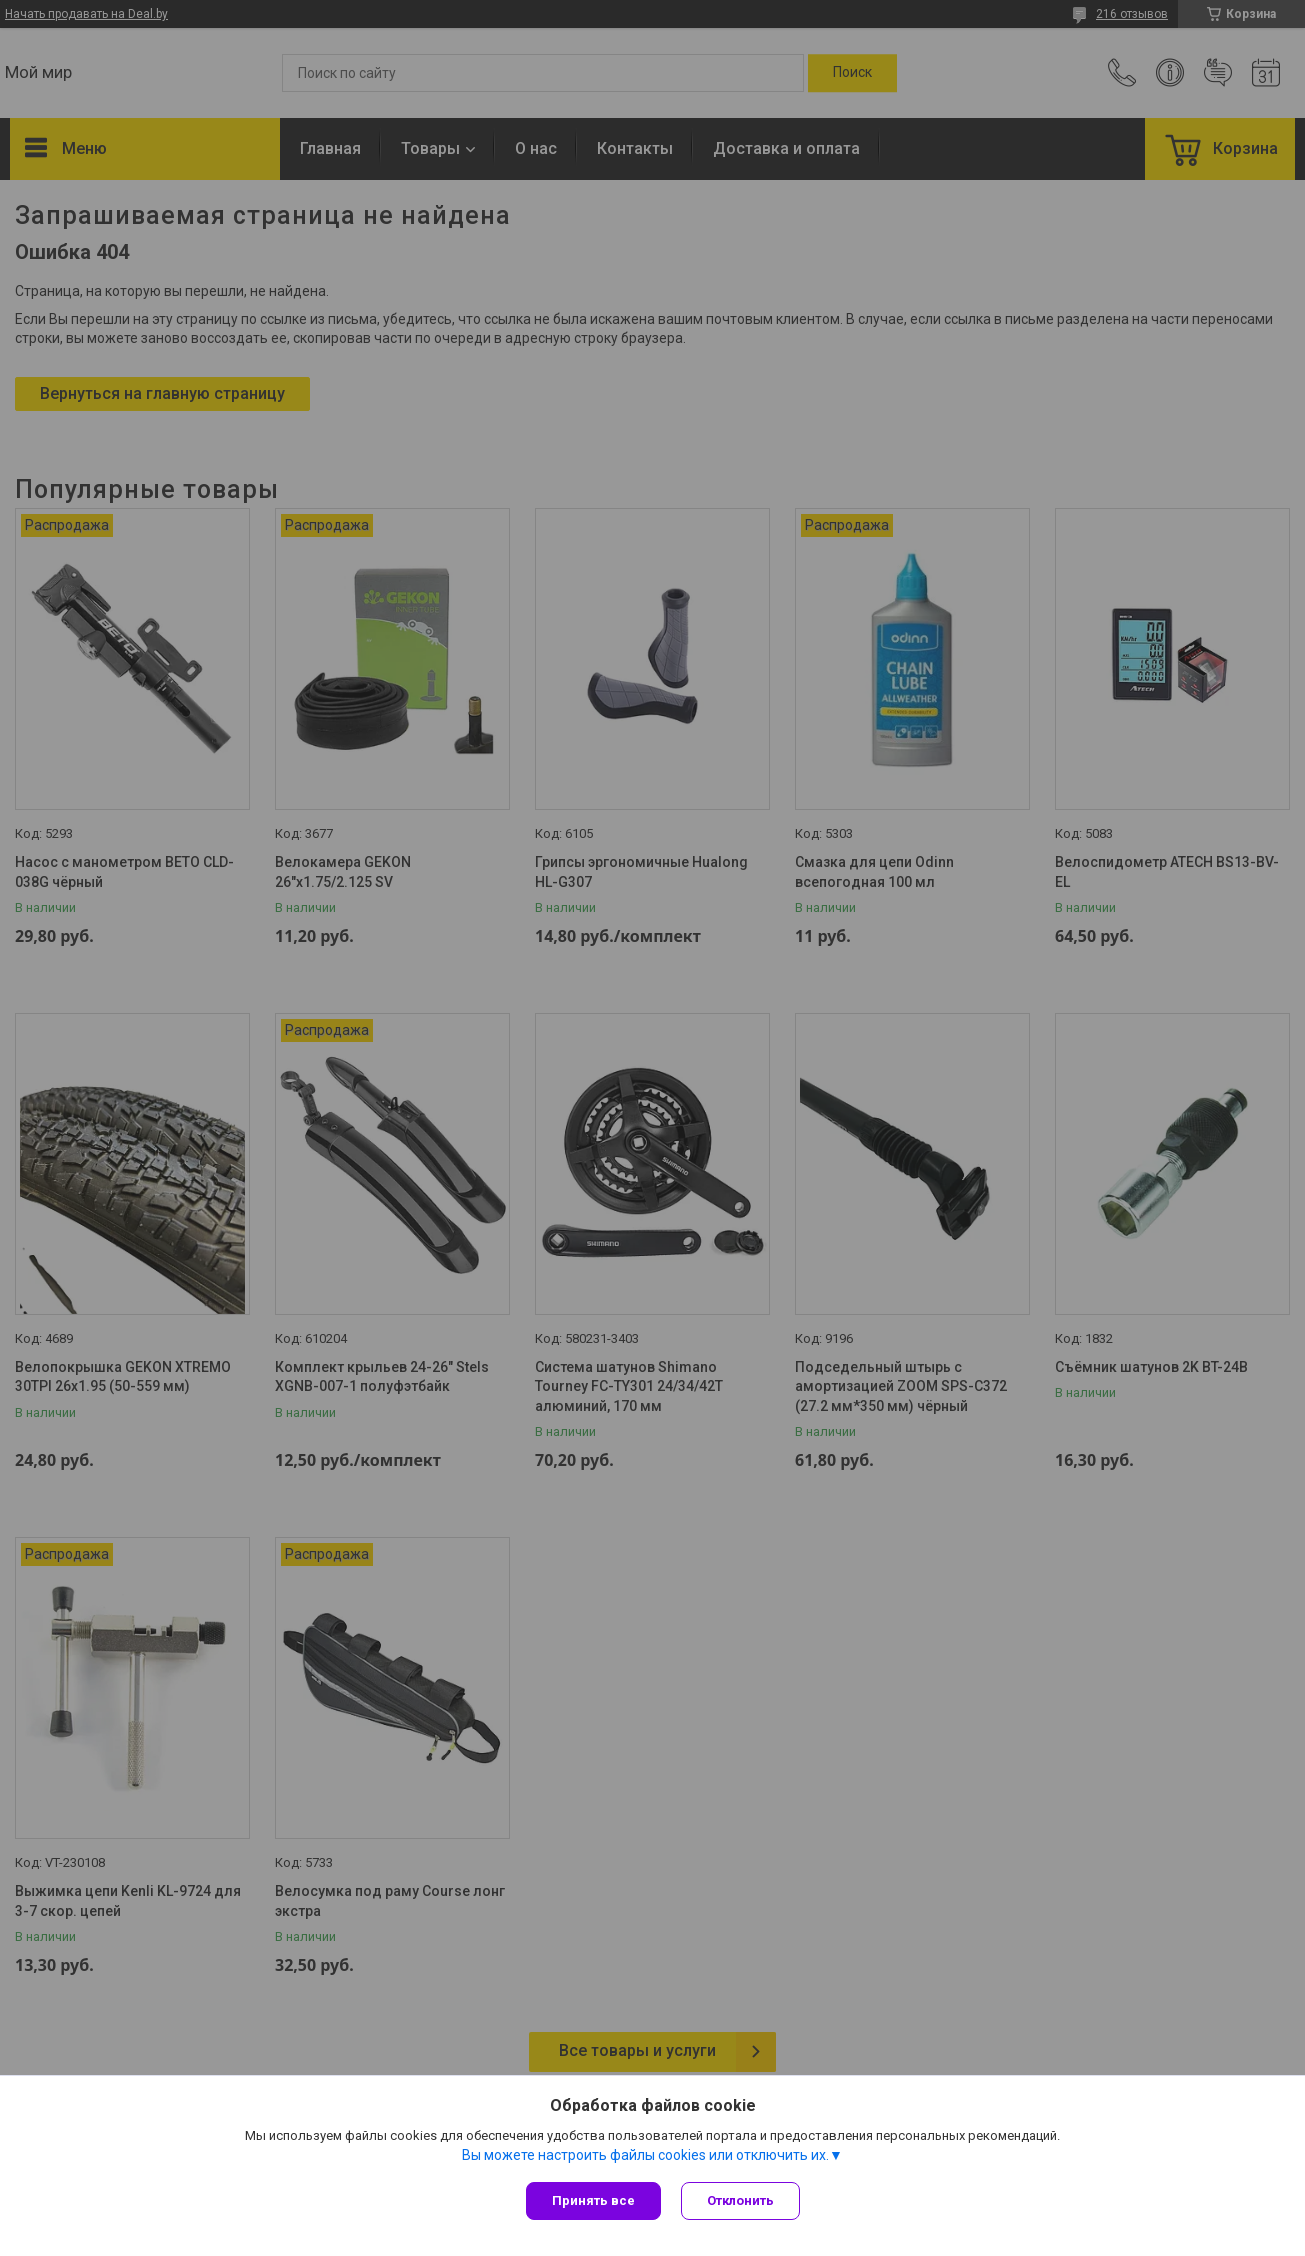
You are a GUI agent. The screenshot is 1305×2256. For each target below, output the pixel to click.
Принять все (593, 2200)
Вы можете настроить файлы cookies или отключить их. (645, 2155)
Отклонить (740, 2200)
